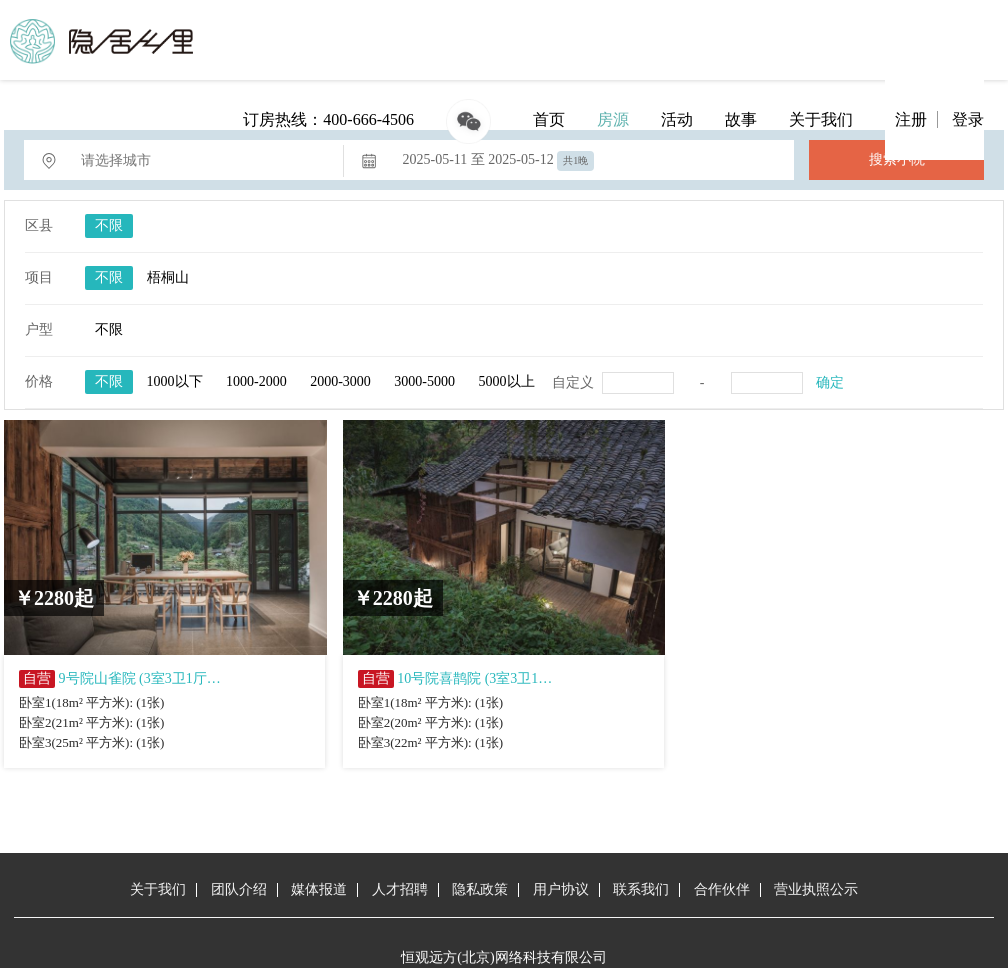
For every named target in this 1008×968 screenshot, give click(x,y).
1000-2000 (256, 381)
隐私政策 (480, 889)
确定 (830, 382)
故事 (741, 119)
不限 (109, 225)
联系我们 (641, 889)
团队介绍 (239, 889)
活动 (677, 119)
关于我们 (821, 119)
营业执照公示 (816, 889)
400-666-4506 (368, 119)
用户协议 (561, 889)
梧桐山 (168, 277)
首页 (549, 119)
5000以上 (507, 381)
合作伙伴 (722, 889)
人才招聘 (400, 889)
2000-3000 (340, 381)
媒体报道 (319, 889)
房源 (613, 119)
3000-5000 (424, 381)
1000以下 (175, 381)
